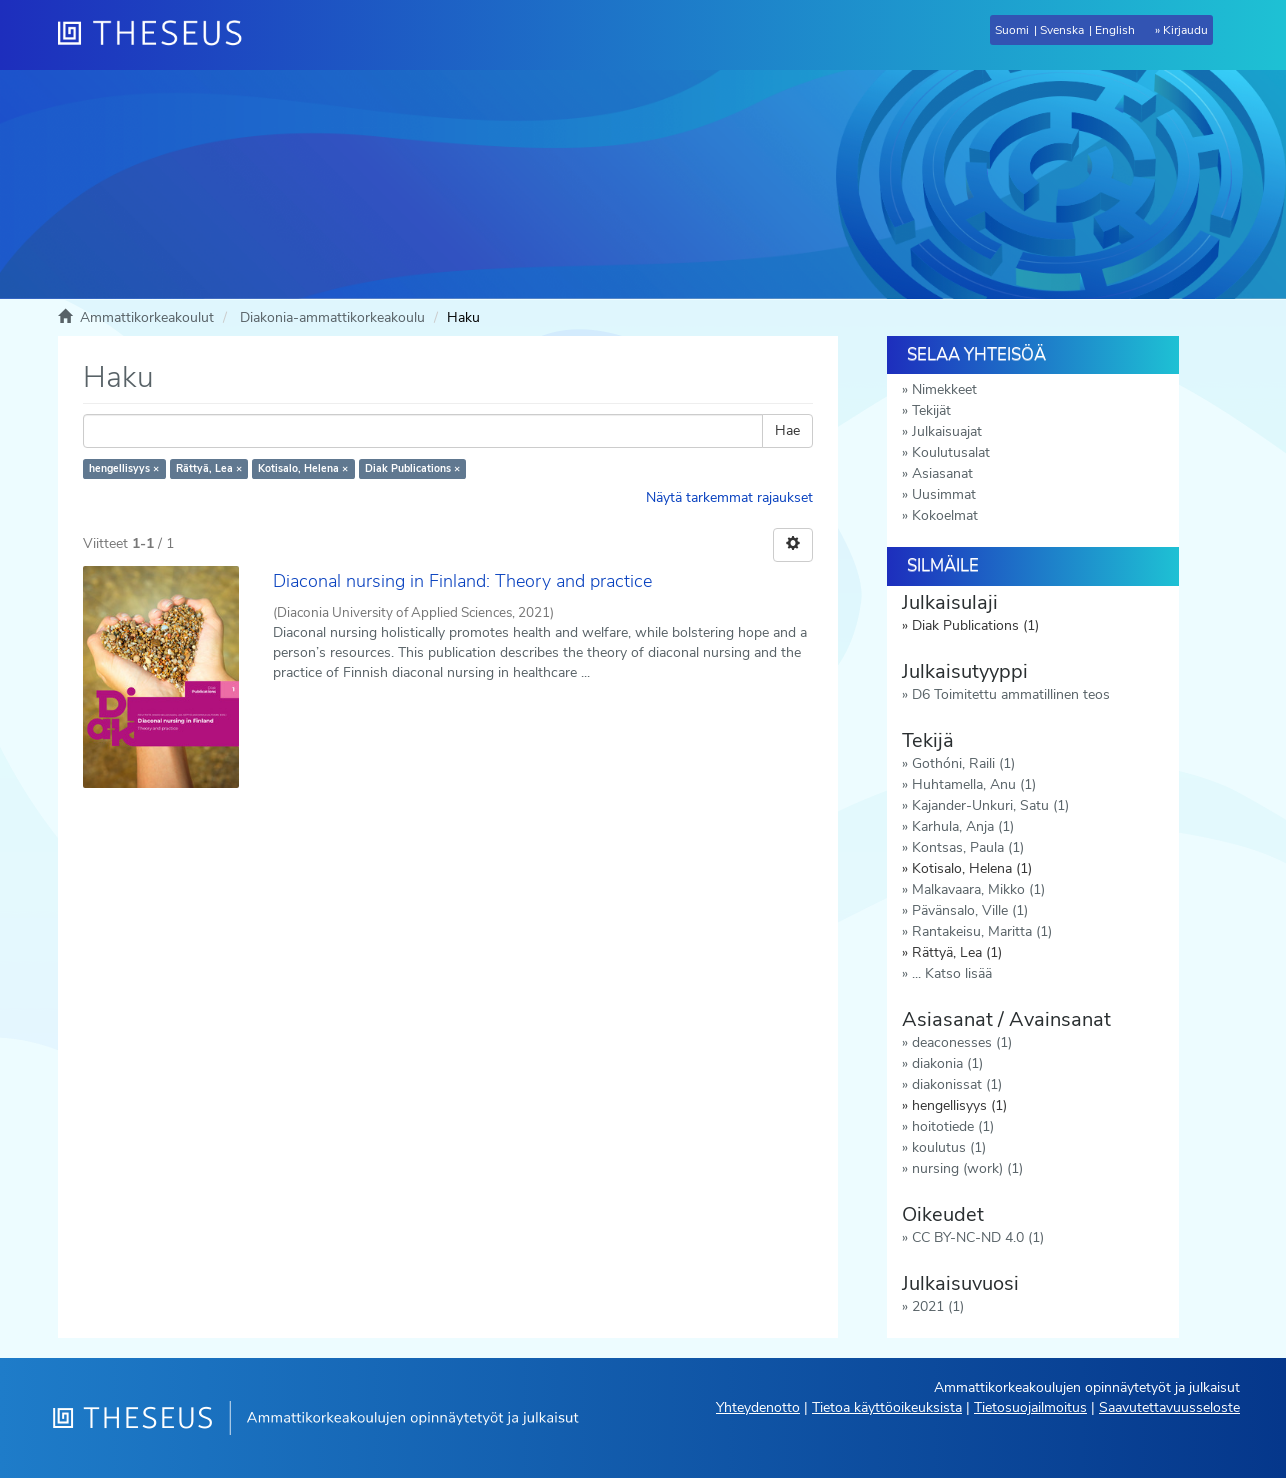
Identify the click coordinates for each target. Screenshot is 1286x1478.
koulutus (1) (949, 1147)
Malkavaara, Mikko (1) (978, 889)
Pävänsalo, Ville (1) (970, 910)
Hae (787, 430)
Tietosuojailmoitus (1030, 1407)
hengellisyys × (124, 468)
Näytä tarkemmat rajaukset (729, 497)
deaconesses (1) (962, 1042)
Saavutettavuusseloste (1169, 1407)
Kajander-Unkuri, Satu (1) (990, 805)
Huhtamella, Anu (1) (974, 784)
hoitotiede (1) (953, 1126)
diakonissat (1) (957, 1084)
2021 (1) (938, 1306)
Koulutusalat (951, 452)
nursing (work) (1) (967, 1168)
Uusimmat (944, 494)
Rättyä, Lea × (209, 468)
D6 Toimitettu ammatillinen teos (1011, 694)
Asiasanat (942, 473)
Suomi (1012, 30)
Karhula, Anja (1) (963, 826)
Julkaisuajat (947, 431)
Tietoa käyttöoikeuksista (887, 1407)
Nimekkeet (944, 389)
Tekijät (931, 410)
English (1115, 30)
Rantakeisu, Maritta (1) (982, 931)
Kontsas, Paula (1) (968, 847)
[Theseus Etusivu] (158, 35)
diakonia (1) (947, 1063)
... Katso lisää (952, 973)
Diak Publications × (412, 468)
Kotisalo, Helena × (303, 468)
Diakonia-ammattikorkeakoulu (332, 317)
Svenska (1062, 30)
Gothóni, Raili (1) (963, 763)
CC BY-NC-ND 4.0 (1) (978, 1237)
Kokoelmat (945, 515)
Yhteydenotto (758, 1407)
